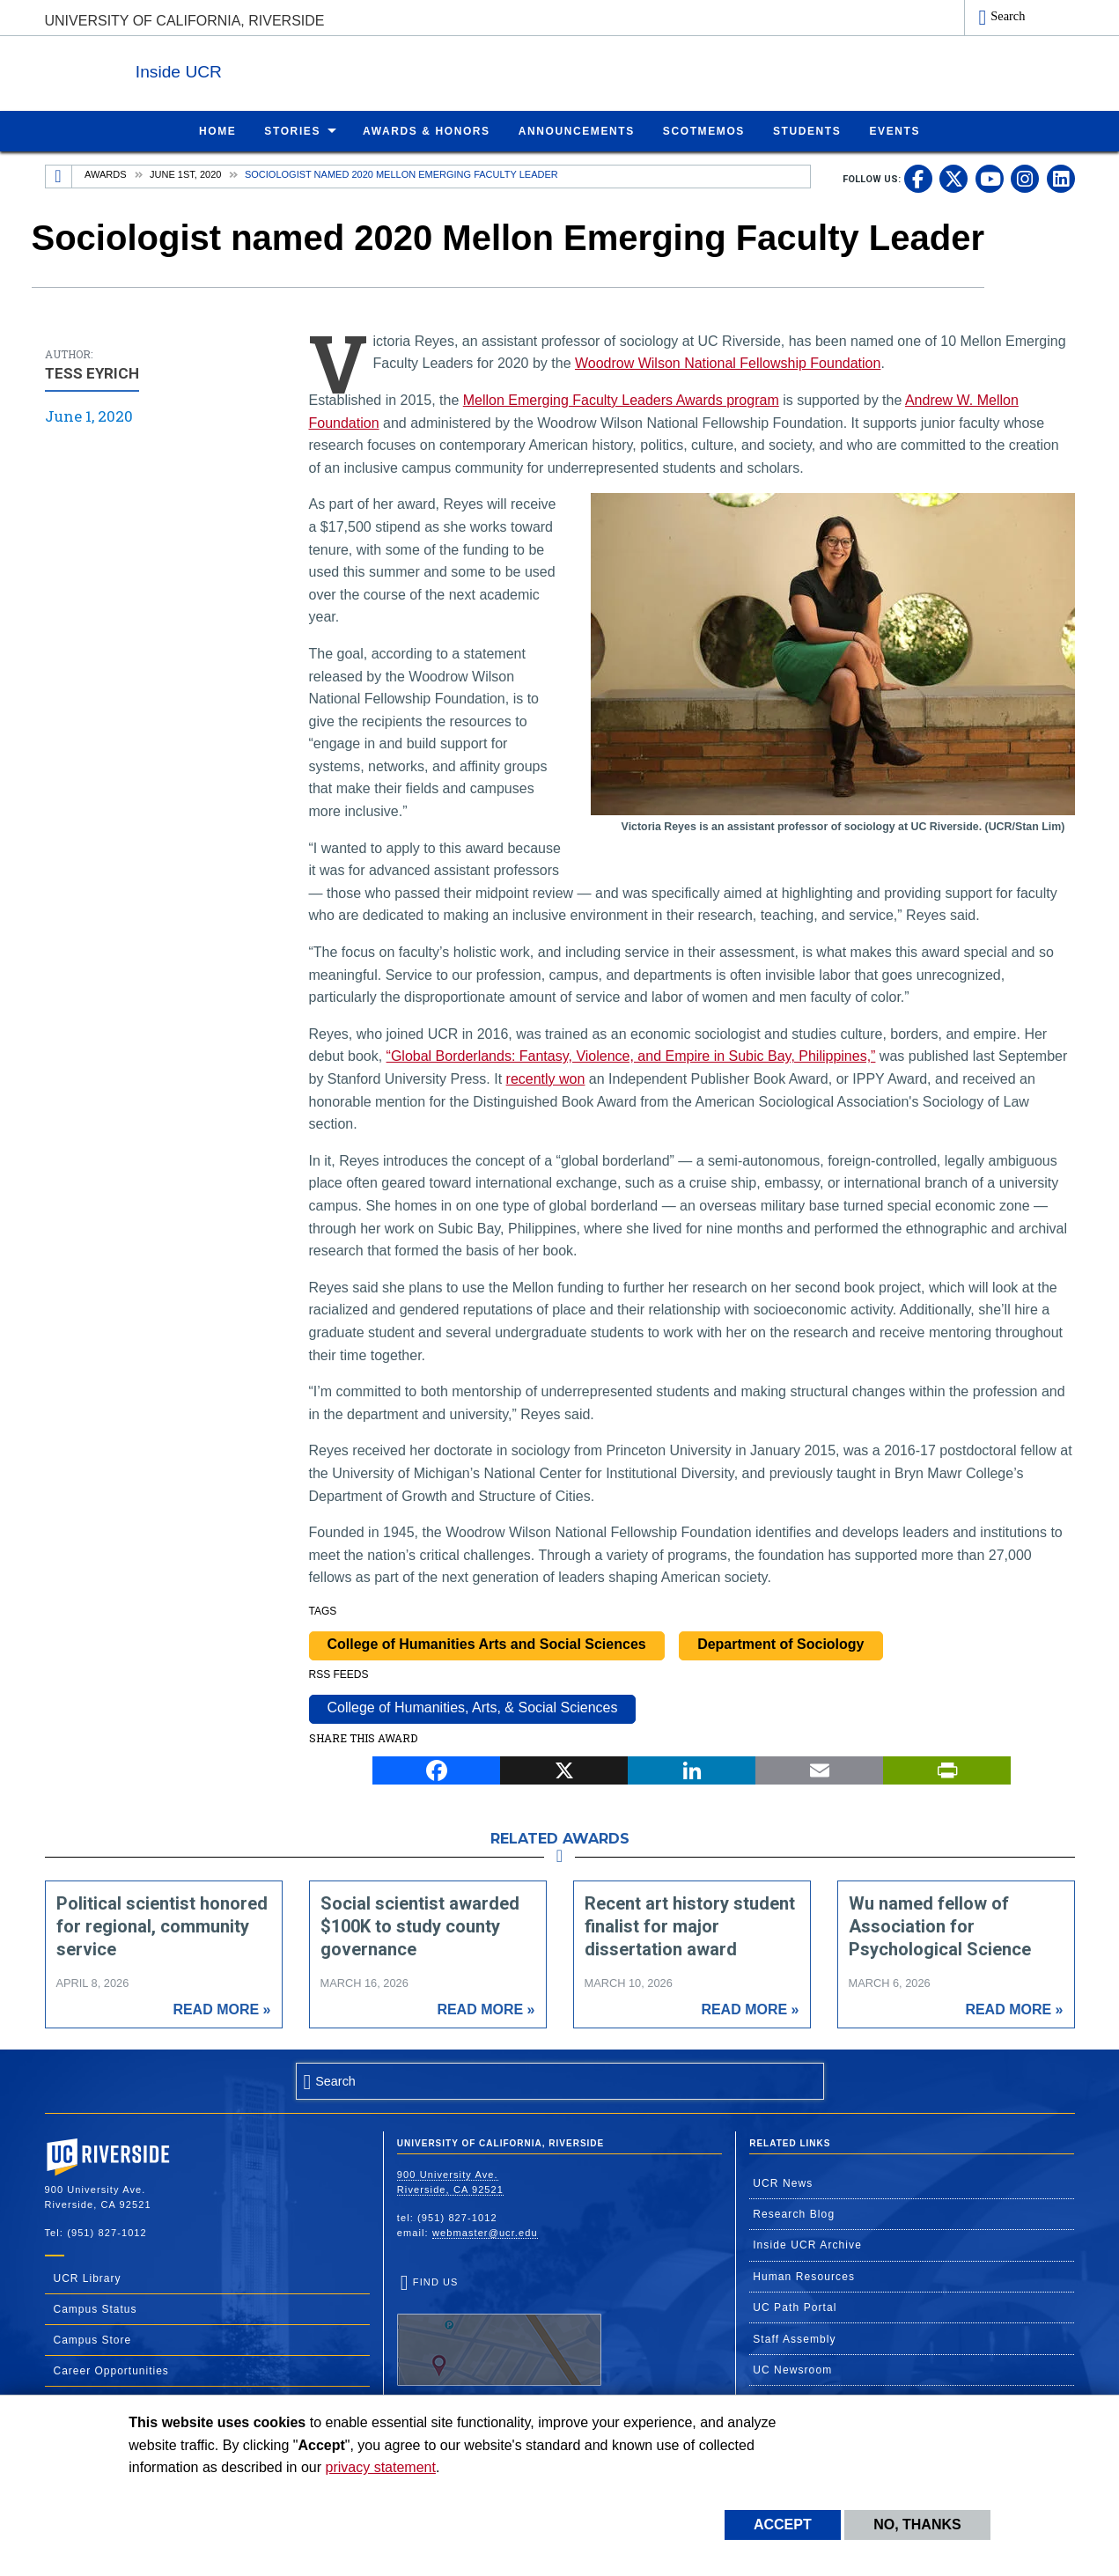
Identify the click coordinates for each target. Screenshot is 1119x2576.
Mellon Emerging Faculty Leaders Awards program (621, 399)
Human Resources (804, 2276)
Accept (783, 2524)
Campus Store (93, 2339)
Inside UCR (260, 69)
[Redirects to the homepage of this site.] (59, 176)
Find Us (499, 2330)
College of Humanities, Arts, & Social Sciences (473, 1706)
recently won (545, 1078)
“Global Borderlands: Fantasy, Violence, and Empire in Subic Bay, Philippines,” (631, 1055)
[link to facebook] (918, 178)
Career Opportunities (111, 2370)
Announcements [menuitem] (577, 130)
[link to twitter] (953, 178)
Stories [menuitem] (292, 130)
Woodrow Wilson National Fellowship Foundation (727, 362)
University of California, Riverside (185, 20)
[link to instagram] (1025, 178)
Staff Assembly (794, 2338)
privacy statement (381, 2467)
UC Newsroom (792, 2369)
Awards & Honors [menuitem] (426, 130)
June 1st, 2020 (185, 173)
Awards (105, 173)
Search (1007, 16)
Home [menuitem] (217, 130)
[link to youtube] (989, 178)
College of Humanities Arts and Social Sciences (487, 1643)
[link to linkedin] (1061, 178)
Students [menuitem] (807, 130)
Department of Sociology (780, 1643)
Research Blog (794, 2213)
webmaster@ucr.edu (485, 2231)
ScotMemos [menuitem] (704, 130)
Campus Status (95, 2308)
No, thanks (917, 2524)
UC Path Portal (794, 2306)
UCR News (783, 2182)
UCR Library (87, 2277)
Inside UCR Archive (807, 2244)
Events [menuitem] (894, 130)
